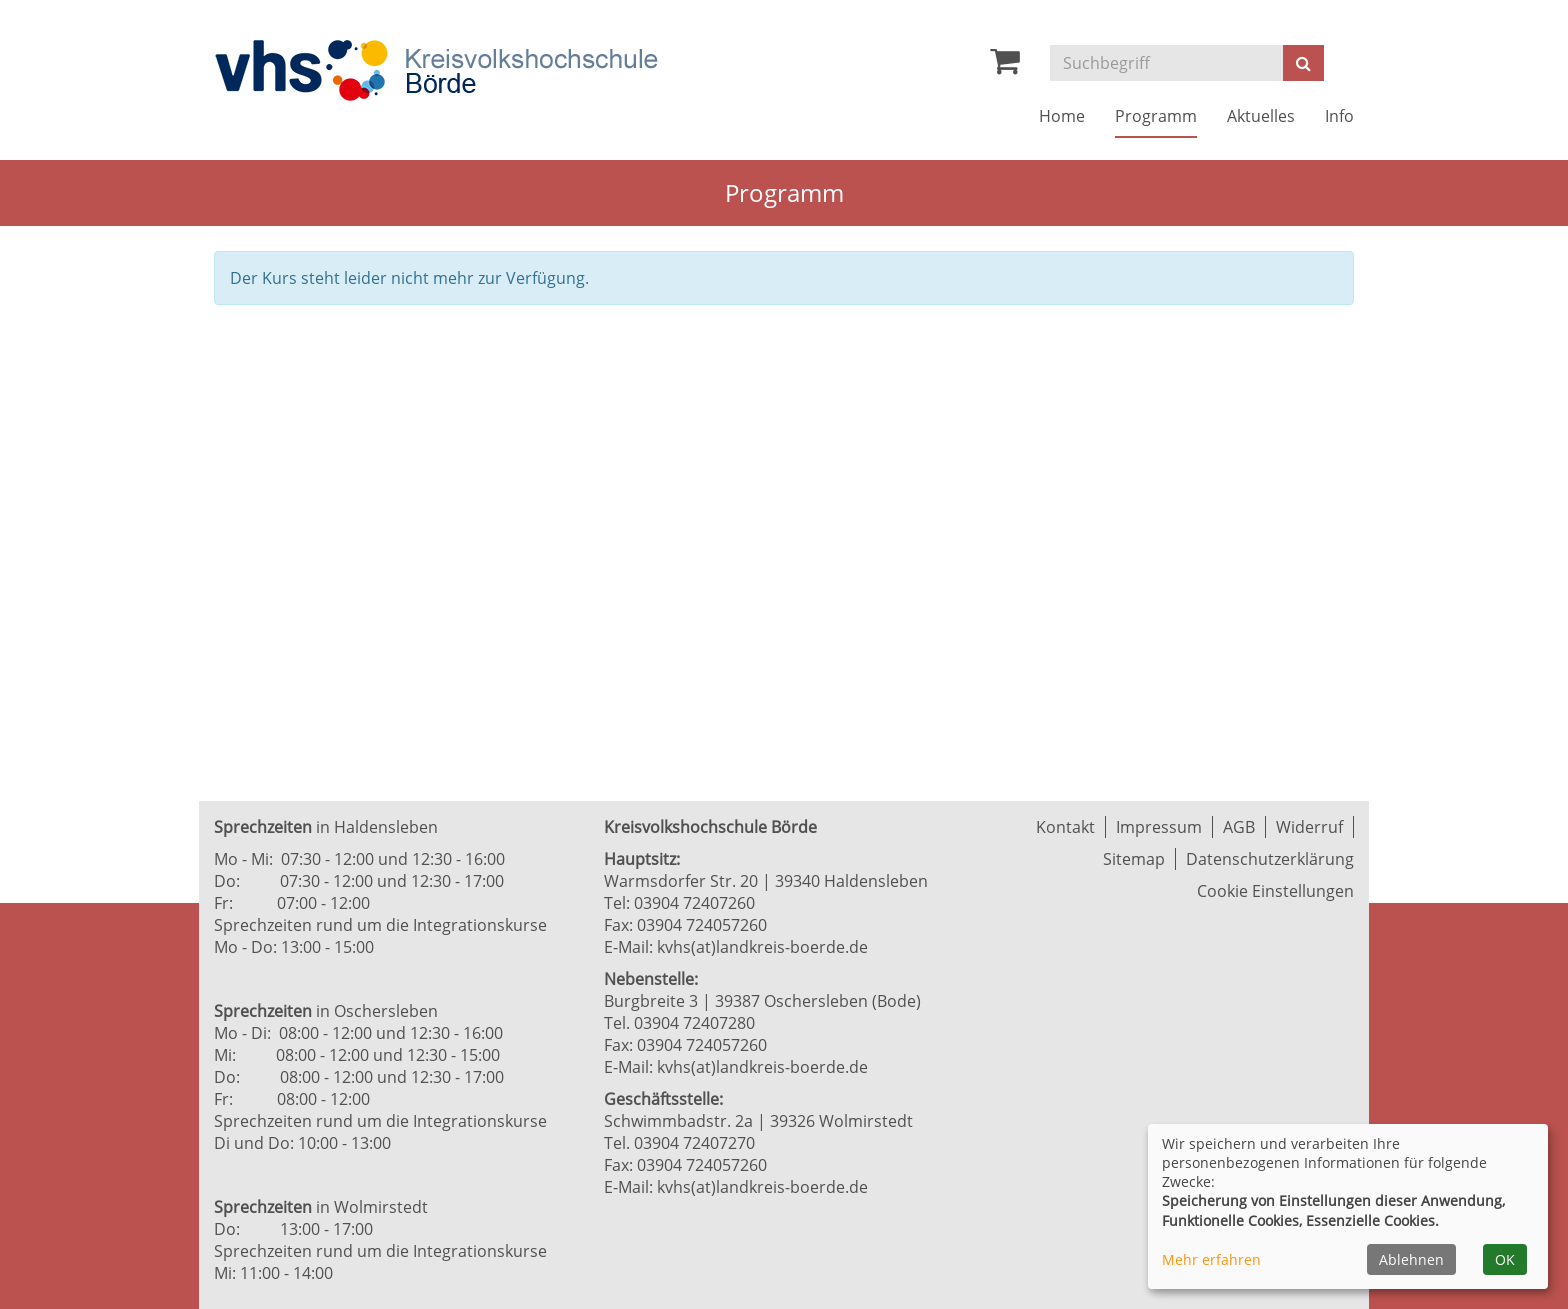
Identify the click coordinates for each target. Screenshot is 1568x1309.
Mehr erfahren (1211, 1259)
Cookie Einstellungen (1275, 891)
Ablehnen (1411, 1259)
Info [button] (1339, 116)
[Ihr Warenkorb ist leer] (1005, 66)
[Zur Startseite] (436, 70)
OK (1505, 1259)
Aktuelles (1261, 116)
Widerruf (1309, 827)
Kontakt (1065, 827)
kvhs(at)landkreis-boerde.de (762, 947)
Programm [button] (1156, 116)
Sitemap (1134, 859)
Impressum (1159, 827)
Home (1062, 116)
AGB (1239, 827)
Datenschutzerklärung (1270, 859)
